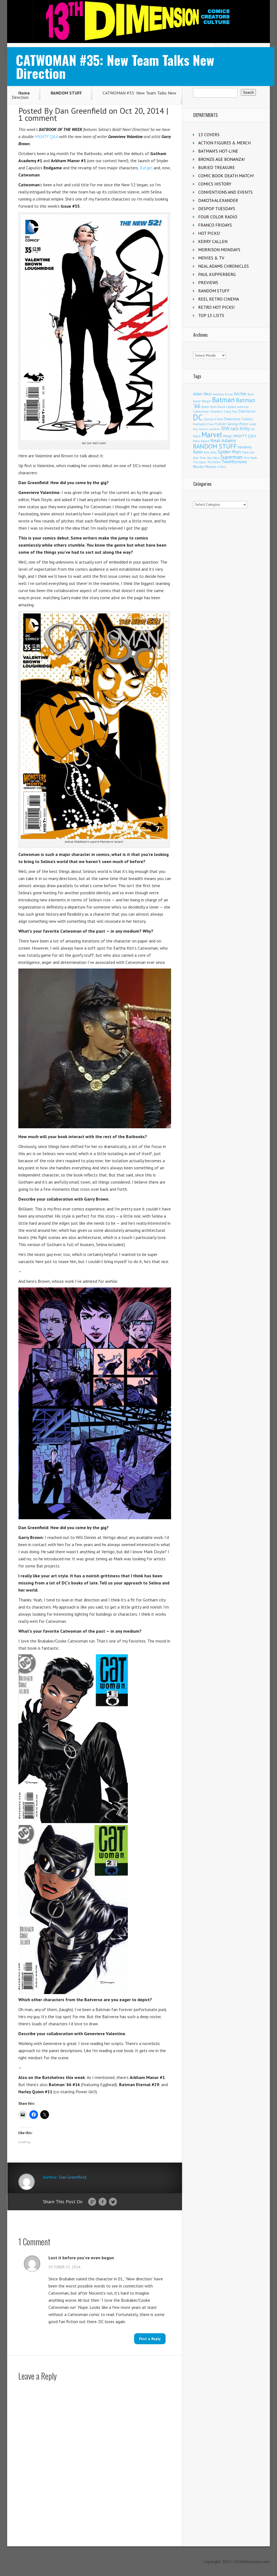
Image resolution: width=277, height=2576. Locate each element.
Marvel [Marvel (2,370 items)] (211, 434)
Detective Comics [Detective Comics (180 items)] (238, 418)
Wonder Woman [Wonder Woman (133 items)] (204, 466)
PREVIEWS (208, 282)
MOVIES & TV (211, 258)
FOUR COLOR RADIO (217, 216)
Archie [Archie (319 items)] (240, 394)
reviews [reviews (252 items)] (245, 447)
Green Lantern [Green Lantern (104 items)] (209, 429)
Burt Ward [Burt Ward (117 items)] (217, 407)
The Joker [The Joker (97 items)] (199, 462)
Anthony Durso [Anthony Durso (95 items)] (223, 394)
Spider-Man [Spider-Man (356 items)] (229, 452)
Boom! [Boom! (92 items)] (205, 407)
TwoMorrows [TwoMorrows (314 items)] (234, 462)
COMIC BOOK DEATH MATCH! (226, 175)
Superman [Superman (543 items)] (231, 456)
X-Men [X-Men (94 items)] (221, 467)
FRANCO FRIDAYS (215, 225)
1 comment (37, 117)
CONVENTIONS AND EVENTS (225, 192)
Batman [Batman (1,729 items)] (223, 399)
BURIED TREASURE (216, 167)
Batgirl (146, 167)
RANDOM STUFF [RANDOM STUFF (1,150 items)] (215, 446)
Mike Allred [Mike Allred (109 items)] (201, 441)
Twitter (113, 2202)
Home (24, 93)
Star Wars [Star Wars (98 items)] (213, 458)
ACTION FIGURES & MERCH (224, 142)
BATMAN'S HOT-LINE (218, 151)
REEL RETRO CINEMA (218, 299)
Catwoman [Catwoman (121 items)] (201, 411)
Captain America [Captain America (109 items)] (237, 407)
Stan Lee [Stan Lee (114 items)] (248, 452)
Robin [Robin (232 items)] (198, 452)
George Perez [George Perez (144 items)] (237, 424)
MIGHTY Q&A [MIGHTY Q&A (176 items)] (244, 435)
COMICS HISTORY (214, 184)
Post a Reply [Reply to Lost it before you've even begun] (150, 2338)
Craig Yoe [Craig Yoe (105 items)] (230, 411)
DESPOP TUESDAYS (216, 208)
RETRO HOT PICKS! (216, 307)
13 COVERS (209, 134)
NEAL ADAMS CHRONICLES (223, 266)
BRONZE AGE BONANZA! (221, 159)
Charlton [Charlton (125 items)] (216, 411)
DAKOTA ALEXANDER (218, 200)
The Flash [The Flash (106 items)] (250, 458)
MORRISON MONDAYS (219, 249)
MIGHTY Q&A (46, 136)
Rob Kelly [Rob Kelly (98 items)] (210, 452)
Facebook (102, 2202)
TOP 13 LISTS (211, 315)
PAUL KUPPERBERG (217, 274)
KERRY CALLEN (212, 241)
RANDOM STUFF (66, 93)
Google (92, 2202)
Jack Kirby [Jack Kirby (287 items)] (240, 428)
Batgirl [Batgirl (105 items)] (206, 401)
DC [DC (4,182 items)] (198, 417)
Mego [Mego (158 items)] (227, 435)
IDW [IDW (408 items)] (225, 428)
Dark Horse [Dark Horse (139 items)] (246, 411)
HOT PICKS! (209, 233)
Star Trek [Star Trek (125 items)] (199, 457)
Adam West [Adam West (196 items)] (202, 393)
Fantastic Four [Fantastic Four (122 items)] (203, 424)
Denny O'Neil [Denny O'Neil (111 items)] (213, 419)
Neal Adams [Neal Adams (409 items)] (223, 440)
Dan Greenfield (81, 110)
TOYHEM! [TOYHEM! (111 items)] (213, 462)
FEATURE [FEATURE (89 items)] (220, 424)
